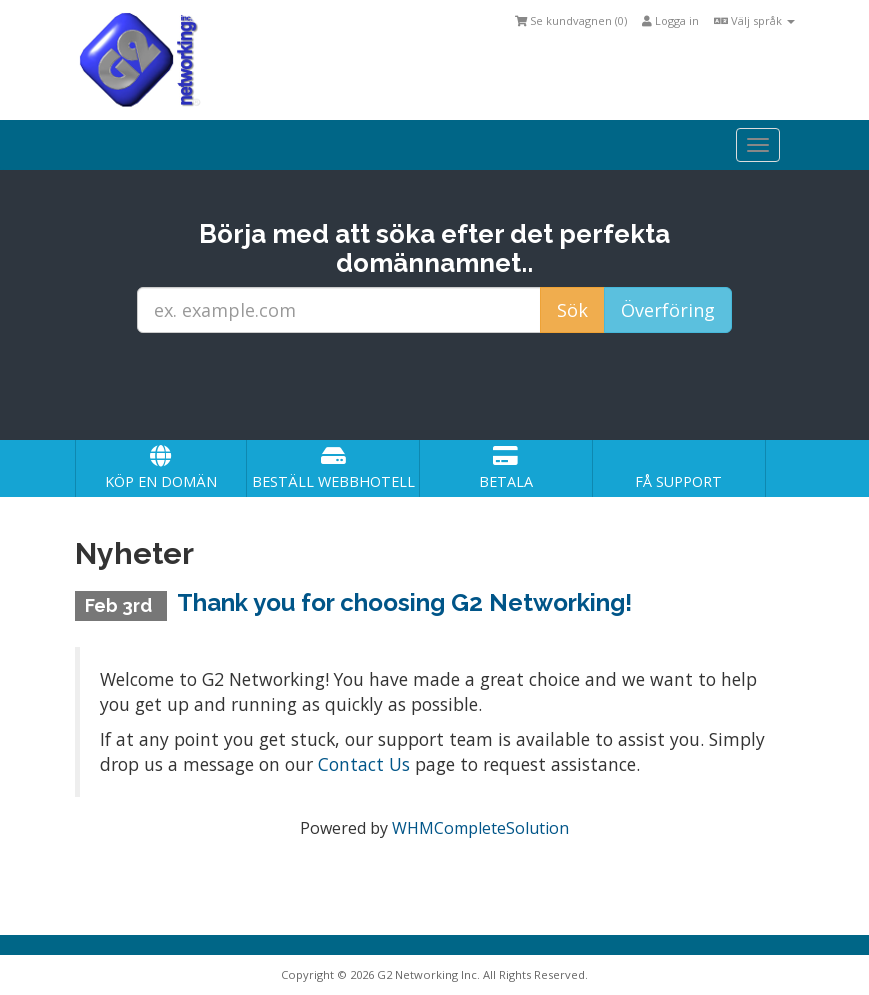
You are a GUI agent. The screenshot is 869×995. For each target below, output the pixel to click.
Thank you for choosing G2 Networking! (404, 602)
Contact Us (364, 764)
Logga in (670, 20)
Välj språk (754, 20)
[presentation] (453, 387)
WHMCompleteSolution (480, 828)
